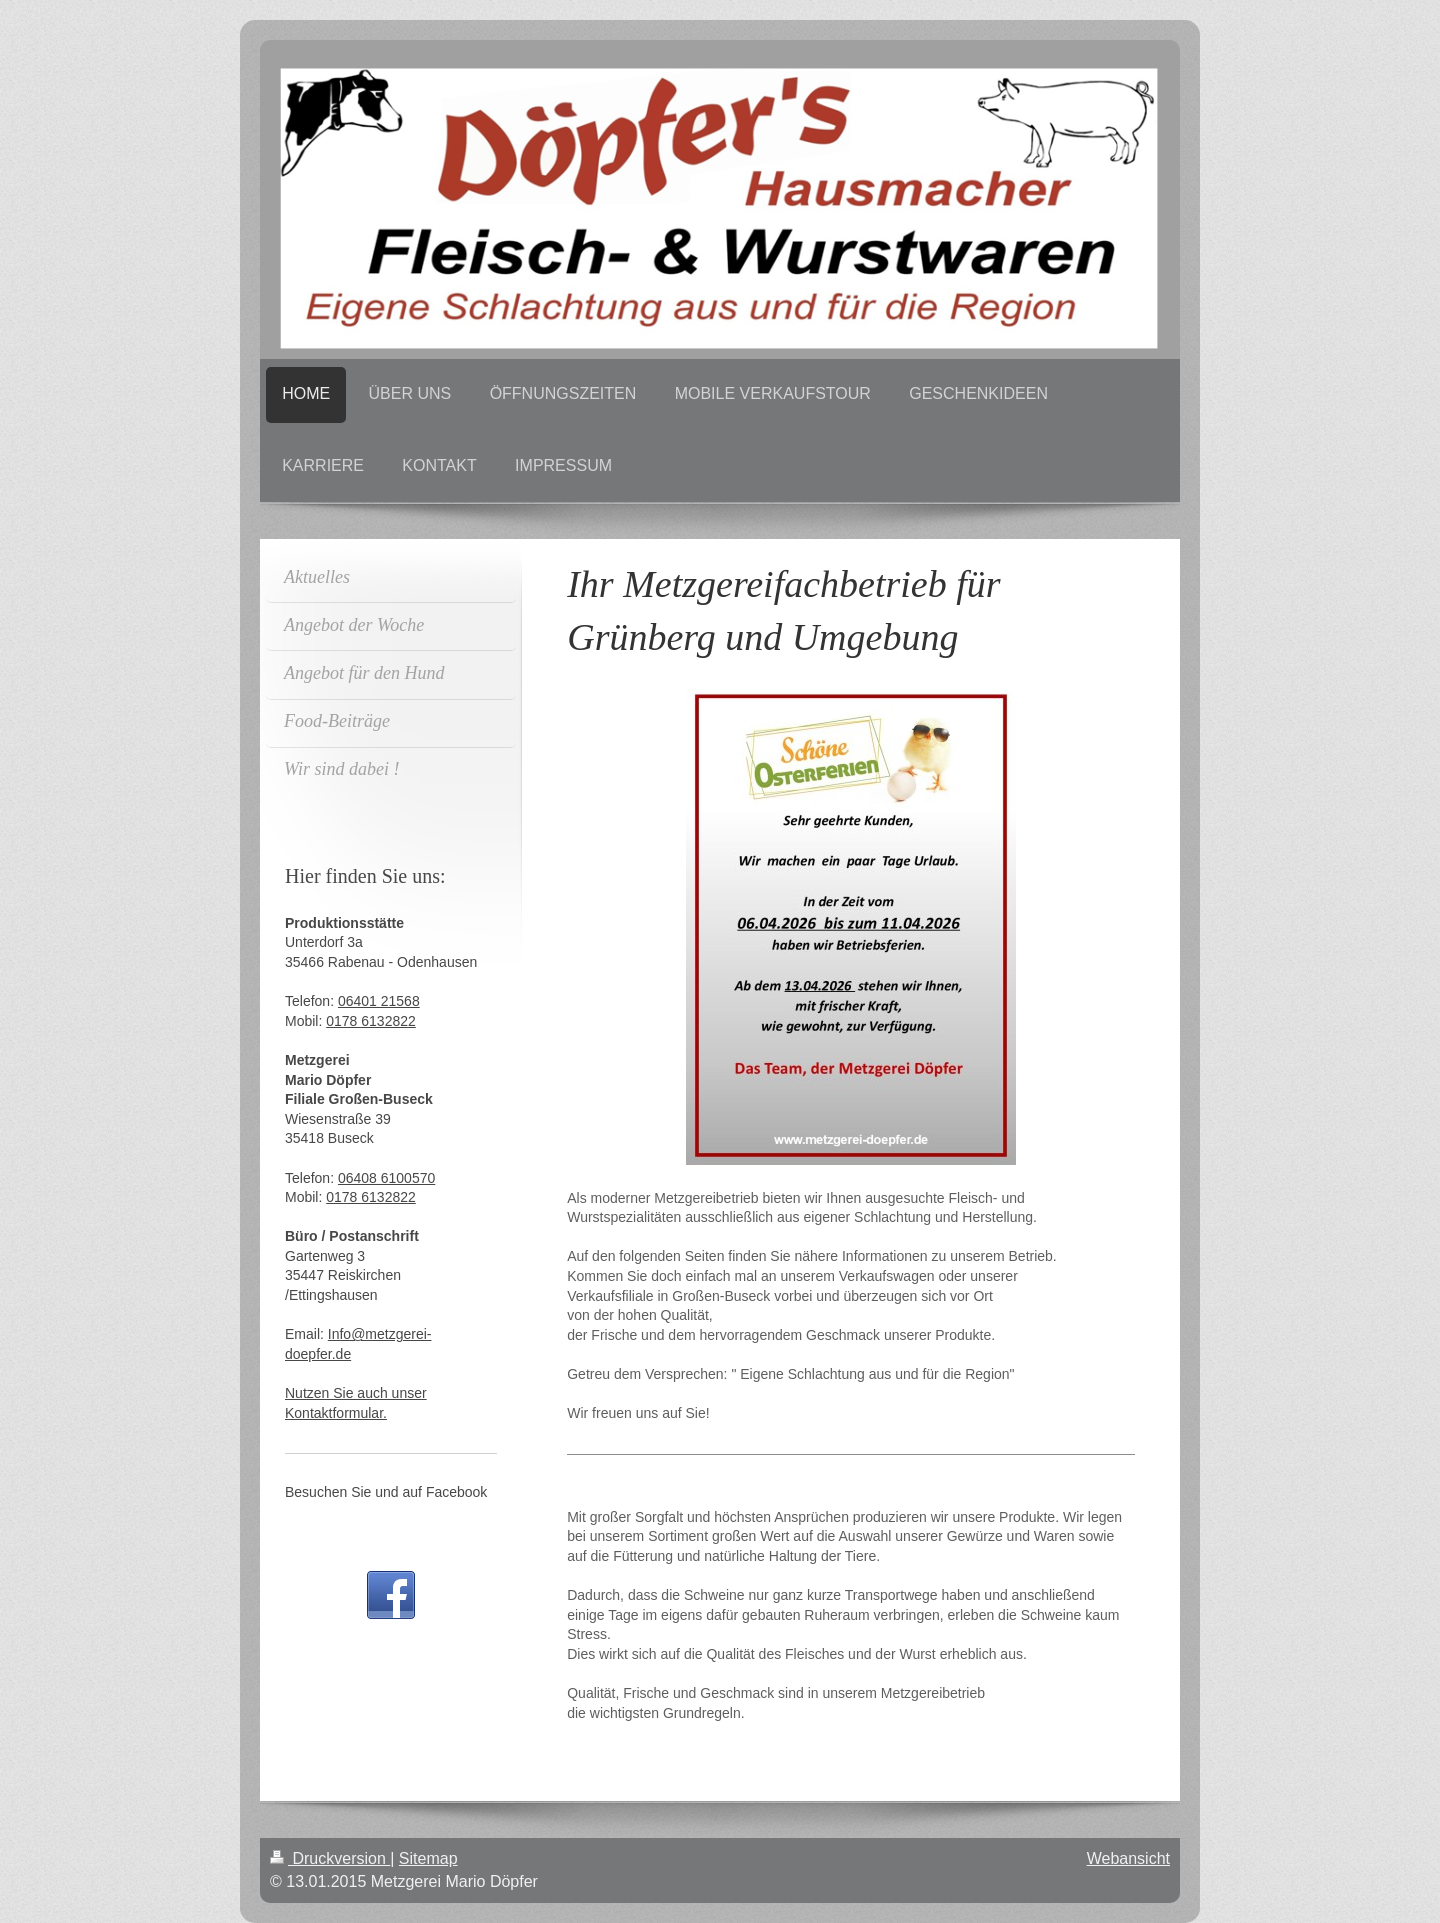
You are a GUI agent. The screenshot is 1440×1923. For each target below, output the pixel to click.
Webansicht (1128, 1858)
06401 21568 (379, 1001)
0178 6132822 (371, 1021)
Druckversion (330, 1858)
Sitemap (428, 1858)
